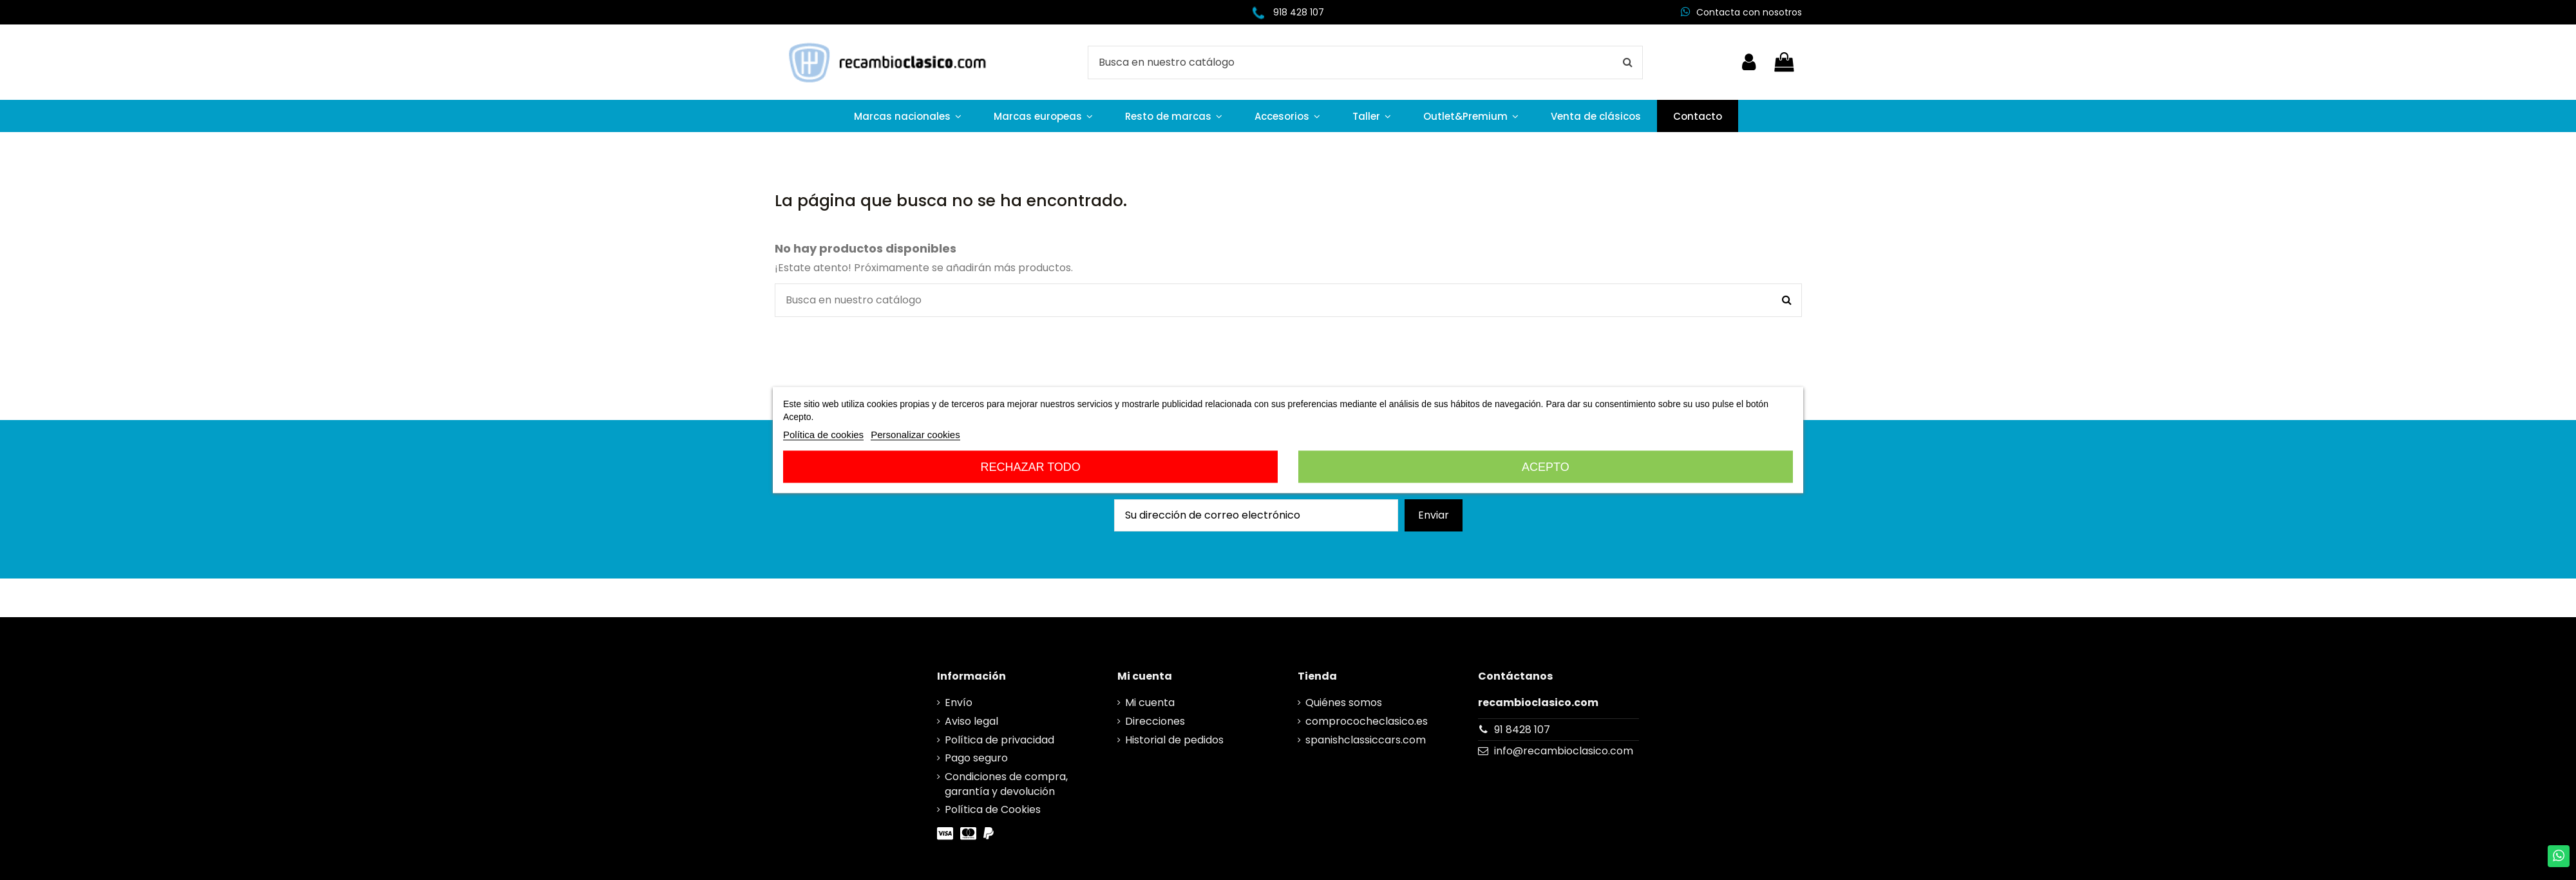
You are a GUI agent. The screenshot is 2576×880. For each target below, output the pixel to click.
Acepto (1545, 467)
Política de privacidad (999, 740)
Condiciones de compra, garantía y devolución (1006, 784)
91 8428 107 (1522, 729)
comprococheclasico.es (1366, 721)
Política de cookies (823, 434)
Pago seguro (976, 758)
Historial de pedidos (1174, 740)
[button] (908, 116)
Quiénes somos (1343, 703)
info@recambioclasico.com (1563, 750)
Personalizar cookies (915, 434)
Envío (958, 703)
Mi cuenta (1150, 703)
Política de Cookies (993, 810)
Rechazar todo (1030, 467)
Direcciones (1155, 721)
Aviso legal (971, 721)
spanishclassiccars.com (1365, 740)
